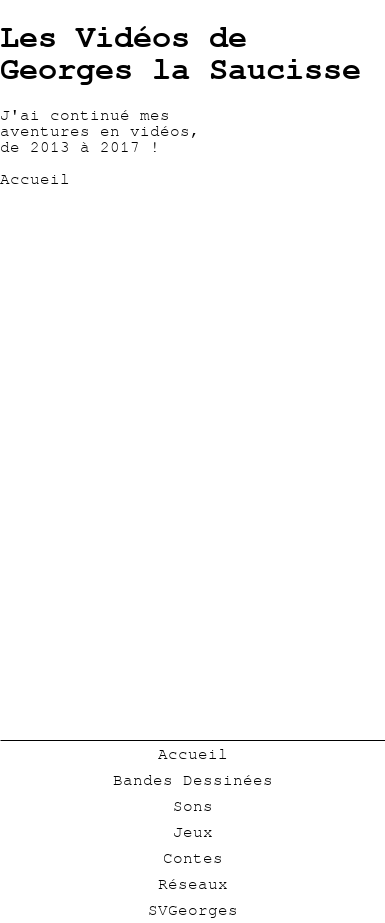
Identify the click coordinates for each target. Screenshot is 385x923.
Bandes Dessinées (193, 780)
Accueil (193, 754)
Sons (193, 806)
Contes (193, 858)
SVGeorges (193, 910)
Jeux (193, 832)
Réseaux (193, 884)
